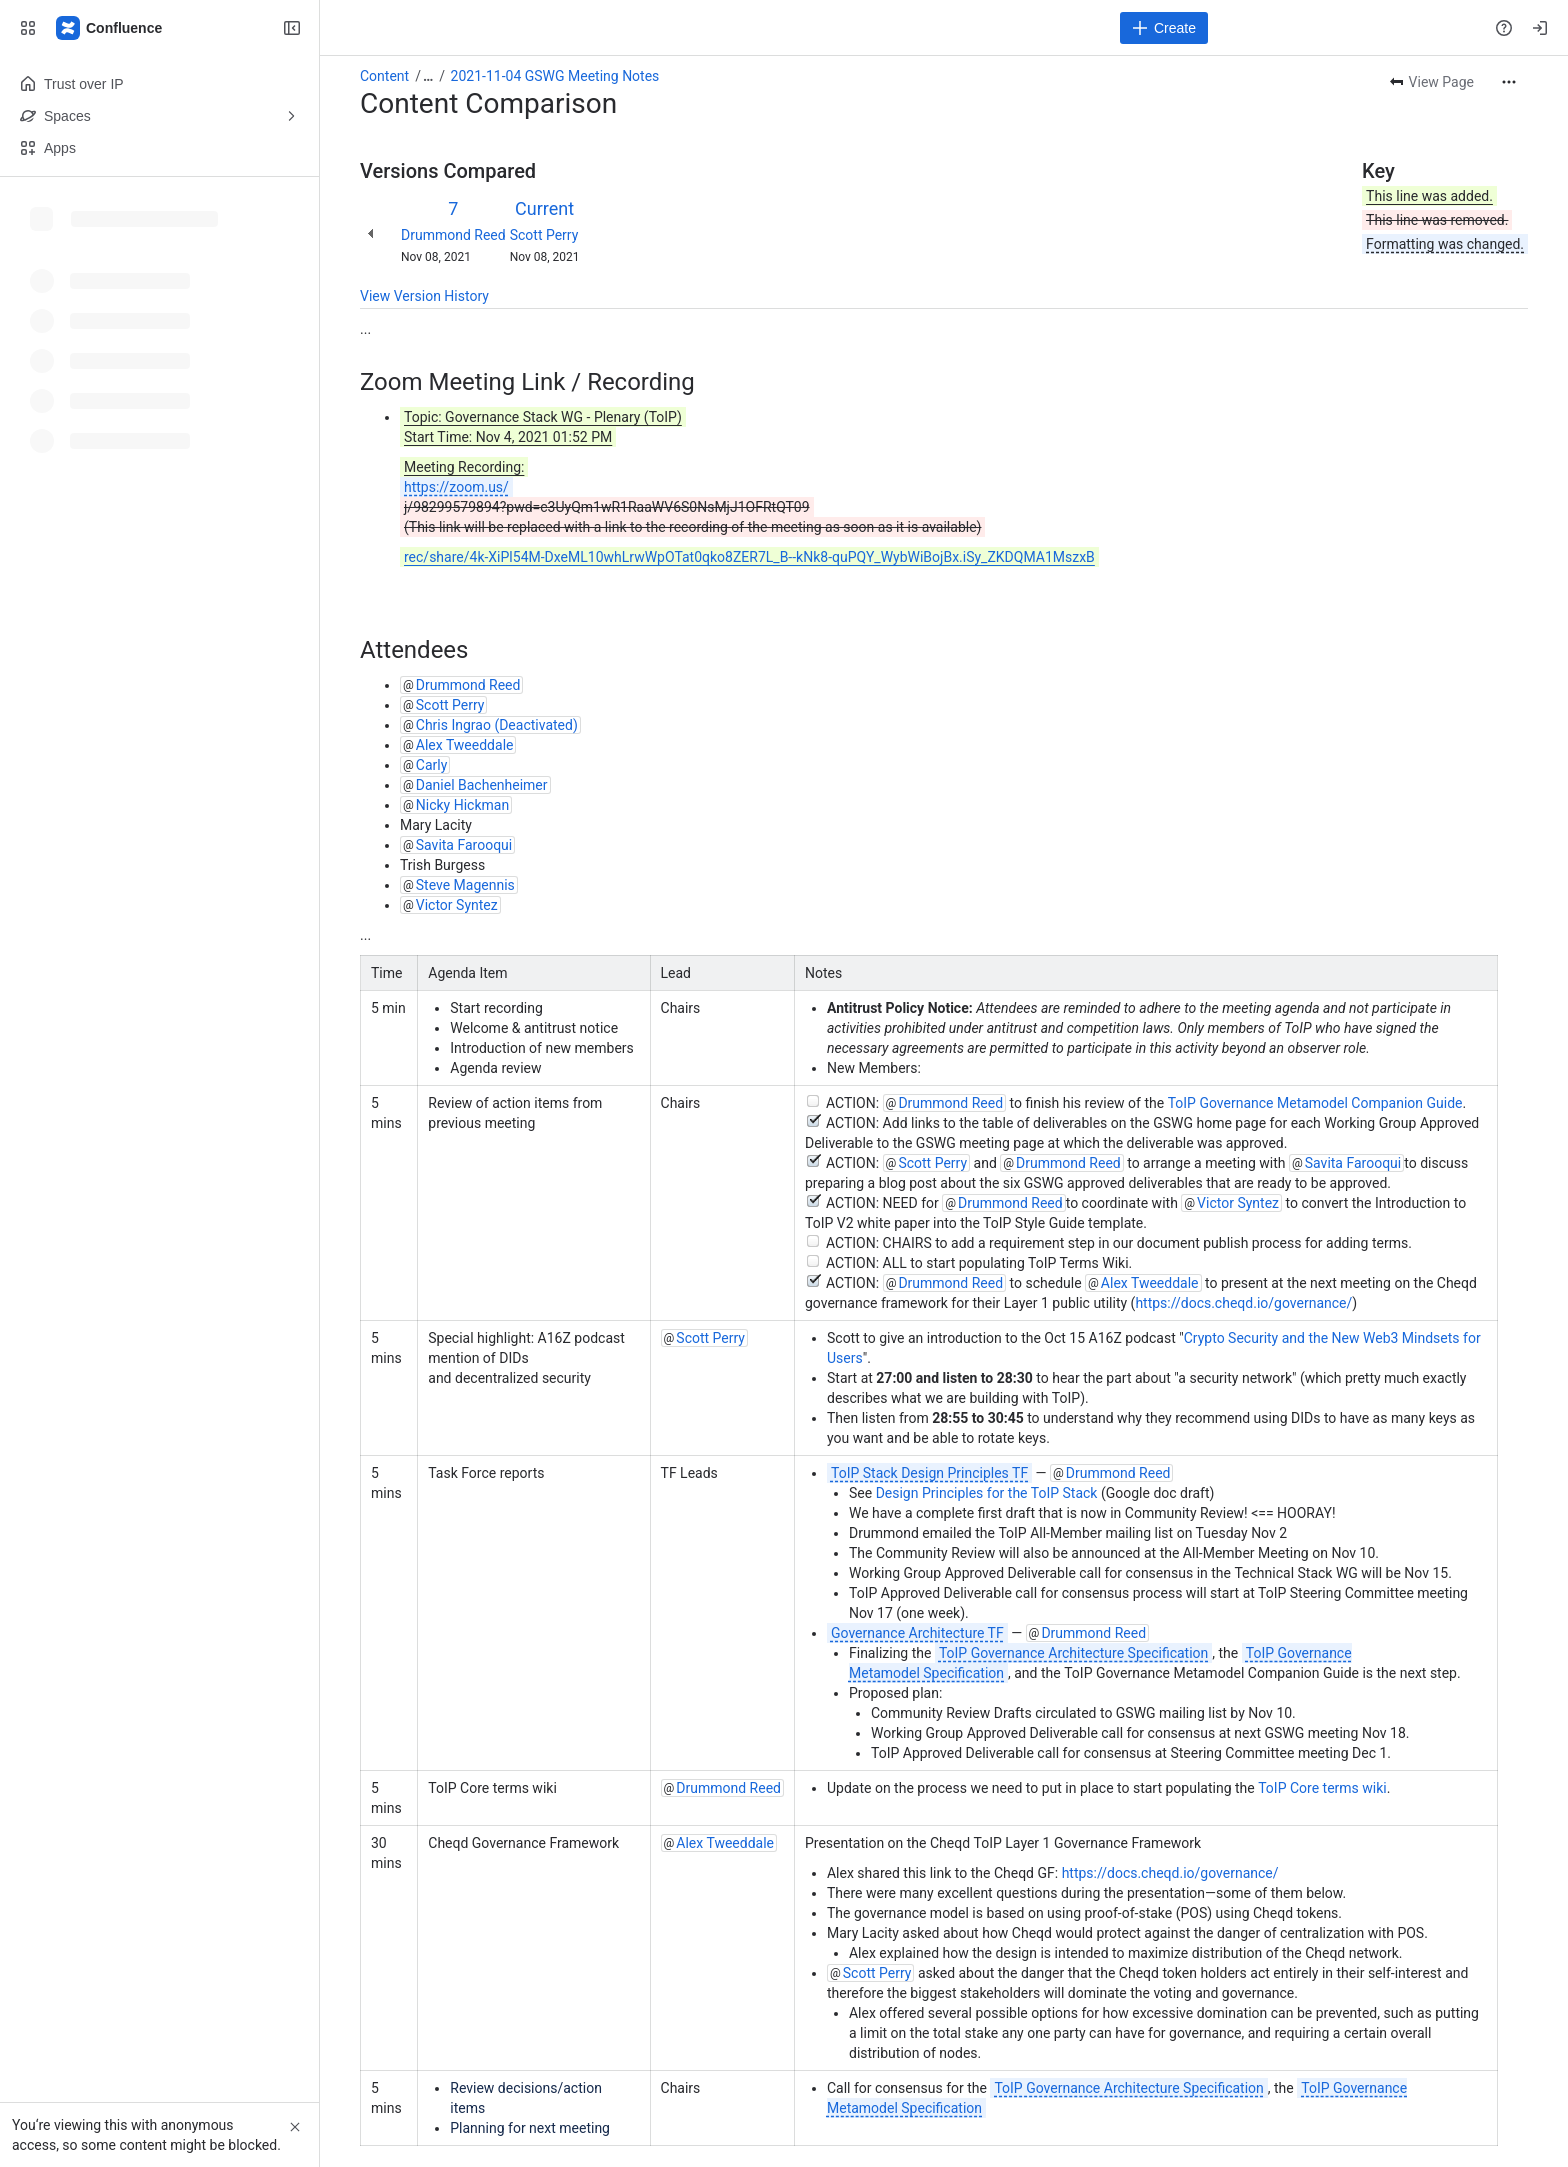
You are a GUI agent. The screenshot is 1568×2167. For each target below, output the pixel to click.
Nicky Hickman (462, 805)
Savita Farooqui (464, 845)
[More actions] (1509, 82)
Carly (432, 765)
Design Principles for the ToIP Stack (987, 1493)
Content (384, 76)
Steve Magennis (465, 885)
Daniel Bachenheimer (482, 785)
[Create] (1164, 28)
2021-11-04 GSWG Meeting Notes (555, 76)
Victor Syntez (457, 905)
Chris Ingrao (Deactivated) (497, 725)
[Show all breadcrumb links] (428, 76)
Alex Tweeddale (465, 745)
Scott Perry (544, 235)
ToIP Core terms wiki (1322, 1788)
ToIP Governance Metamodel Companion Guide (1315, 1103)
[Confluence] (110, 28)
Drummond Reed (453, 235)
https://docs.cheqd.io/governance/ (1243, 1303)
